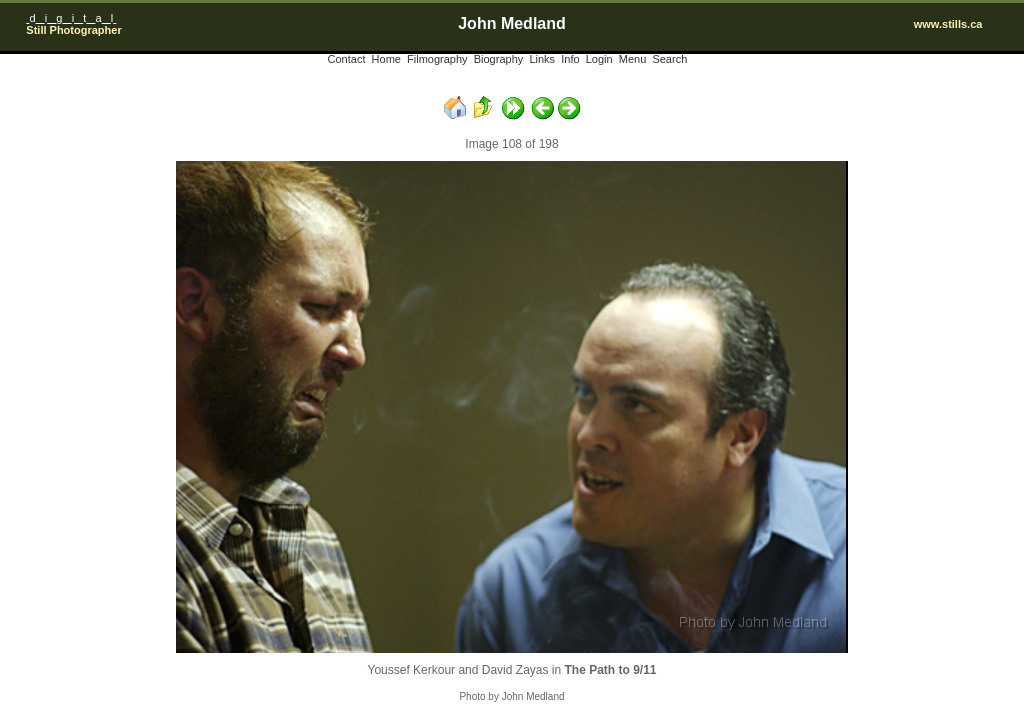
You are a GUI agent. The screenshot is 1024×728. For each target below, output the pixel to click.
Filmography (437, 59)
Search (669, 59)
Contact (347, 59)
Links (542, 59)
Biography (499, 59)
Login (599, 59)
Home (386, 59)
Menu (633, 59)
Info (570, 59)
